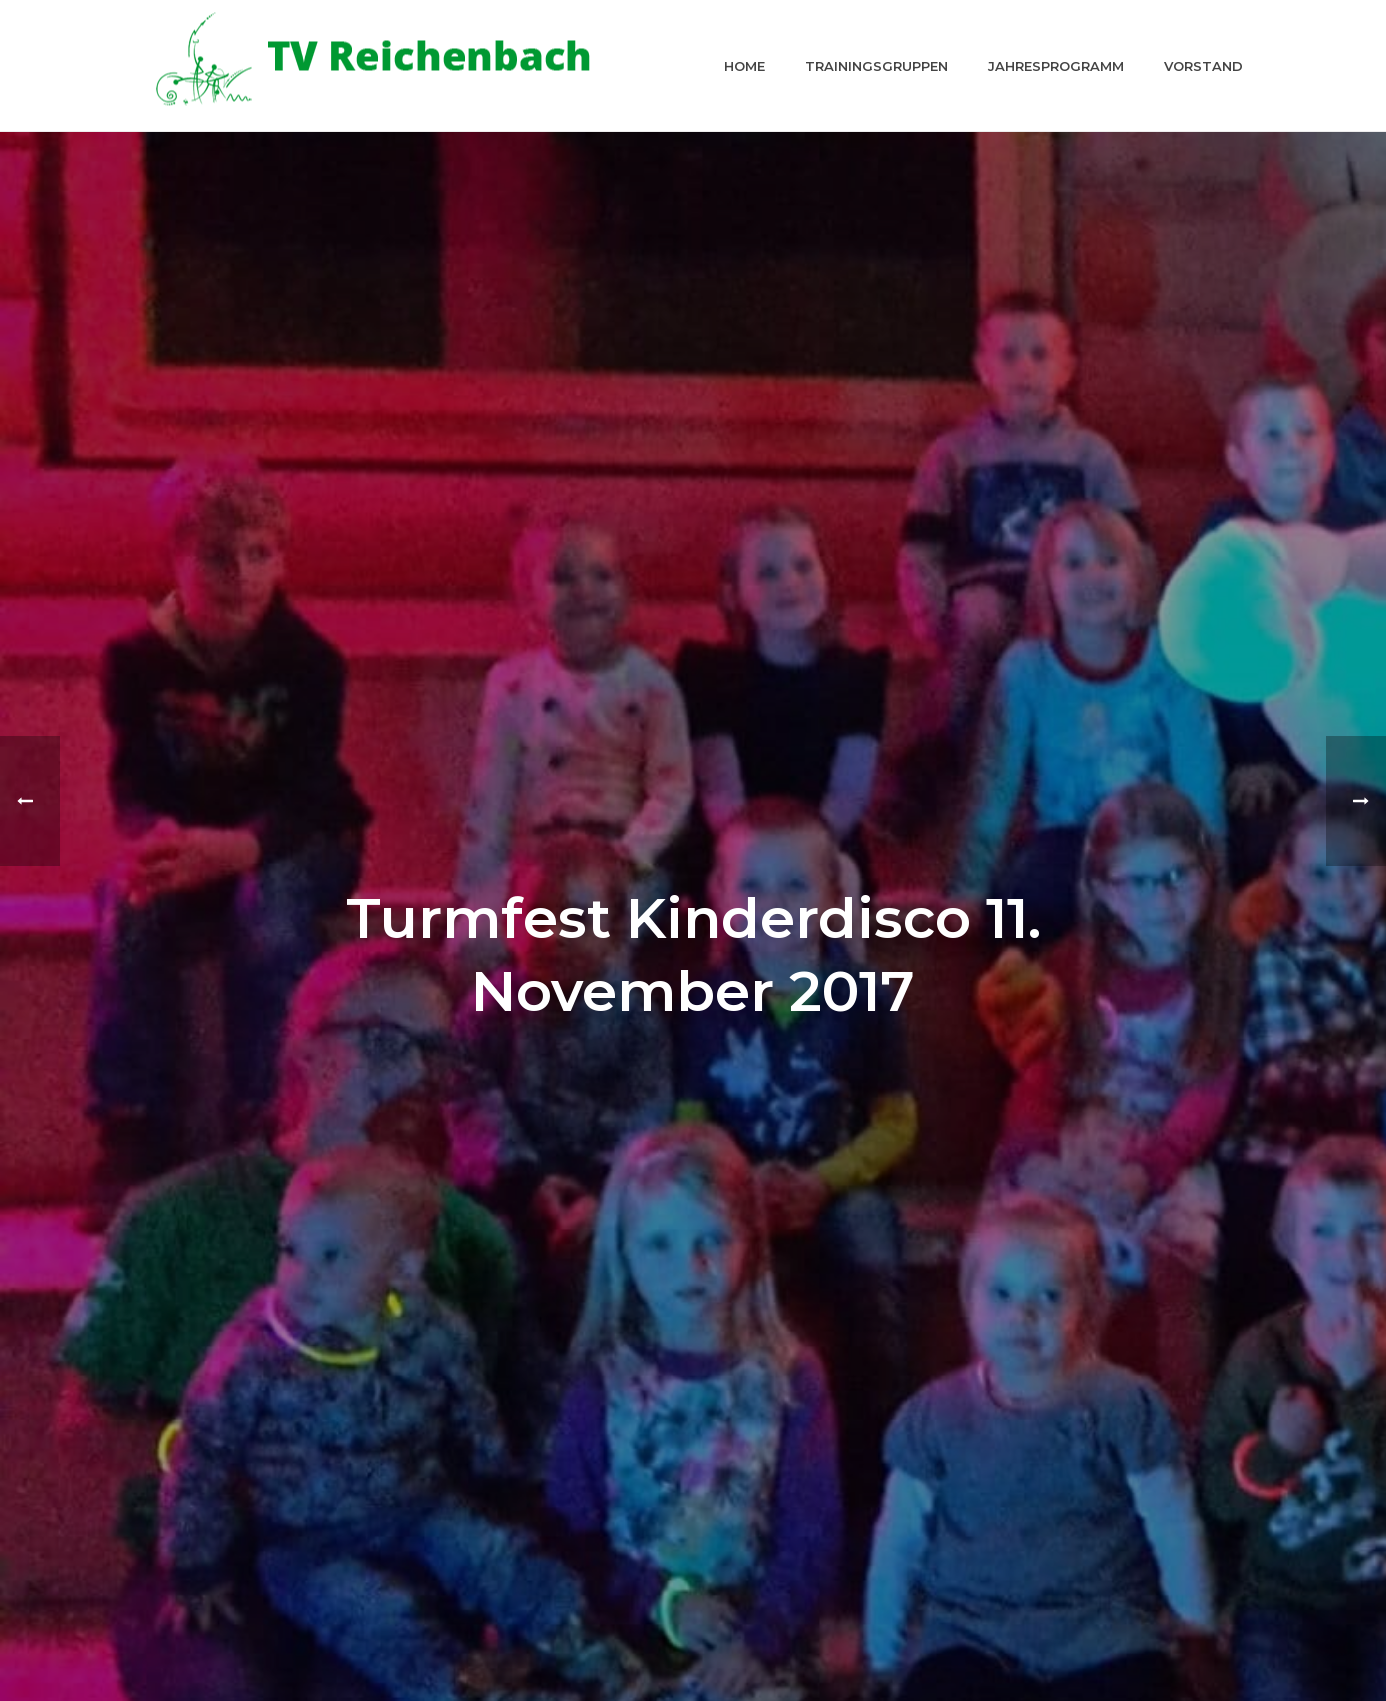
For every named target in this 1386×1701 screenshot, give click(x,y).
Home (744, 66)
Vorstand (1203, 66)
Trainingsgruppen (876, 66)
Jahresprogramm (1056, 66)
